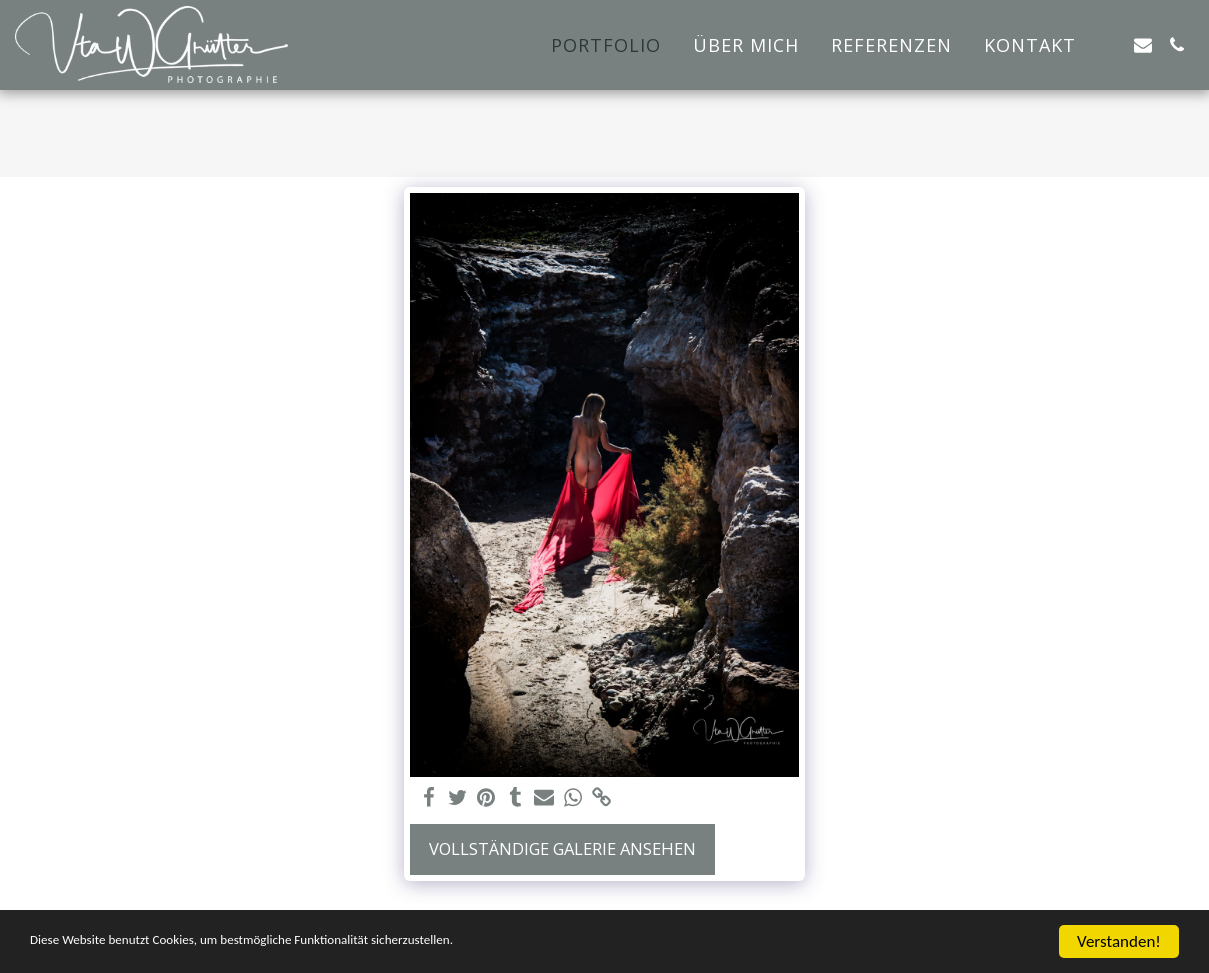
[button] (1109, 45)
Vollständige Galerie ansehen (562, 848)
